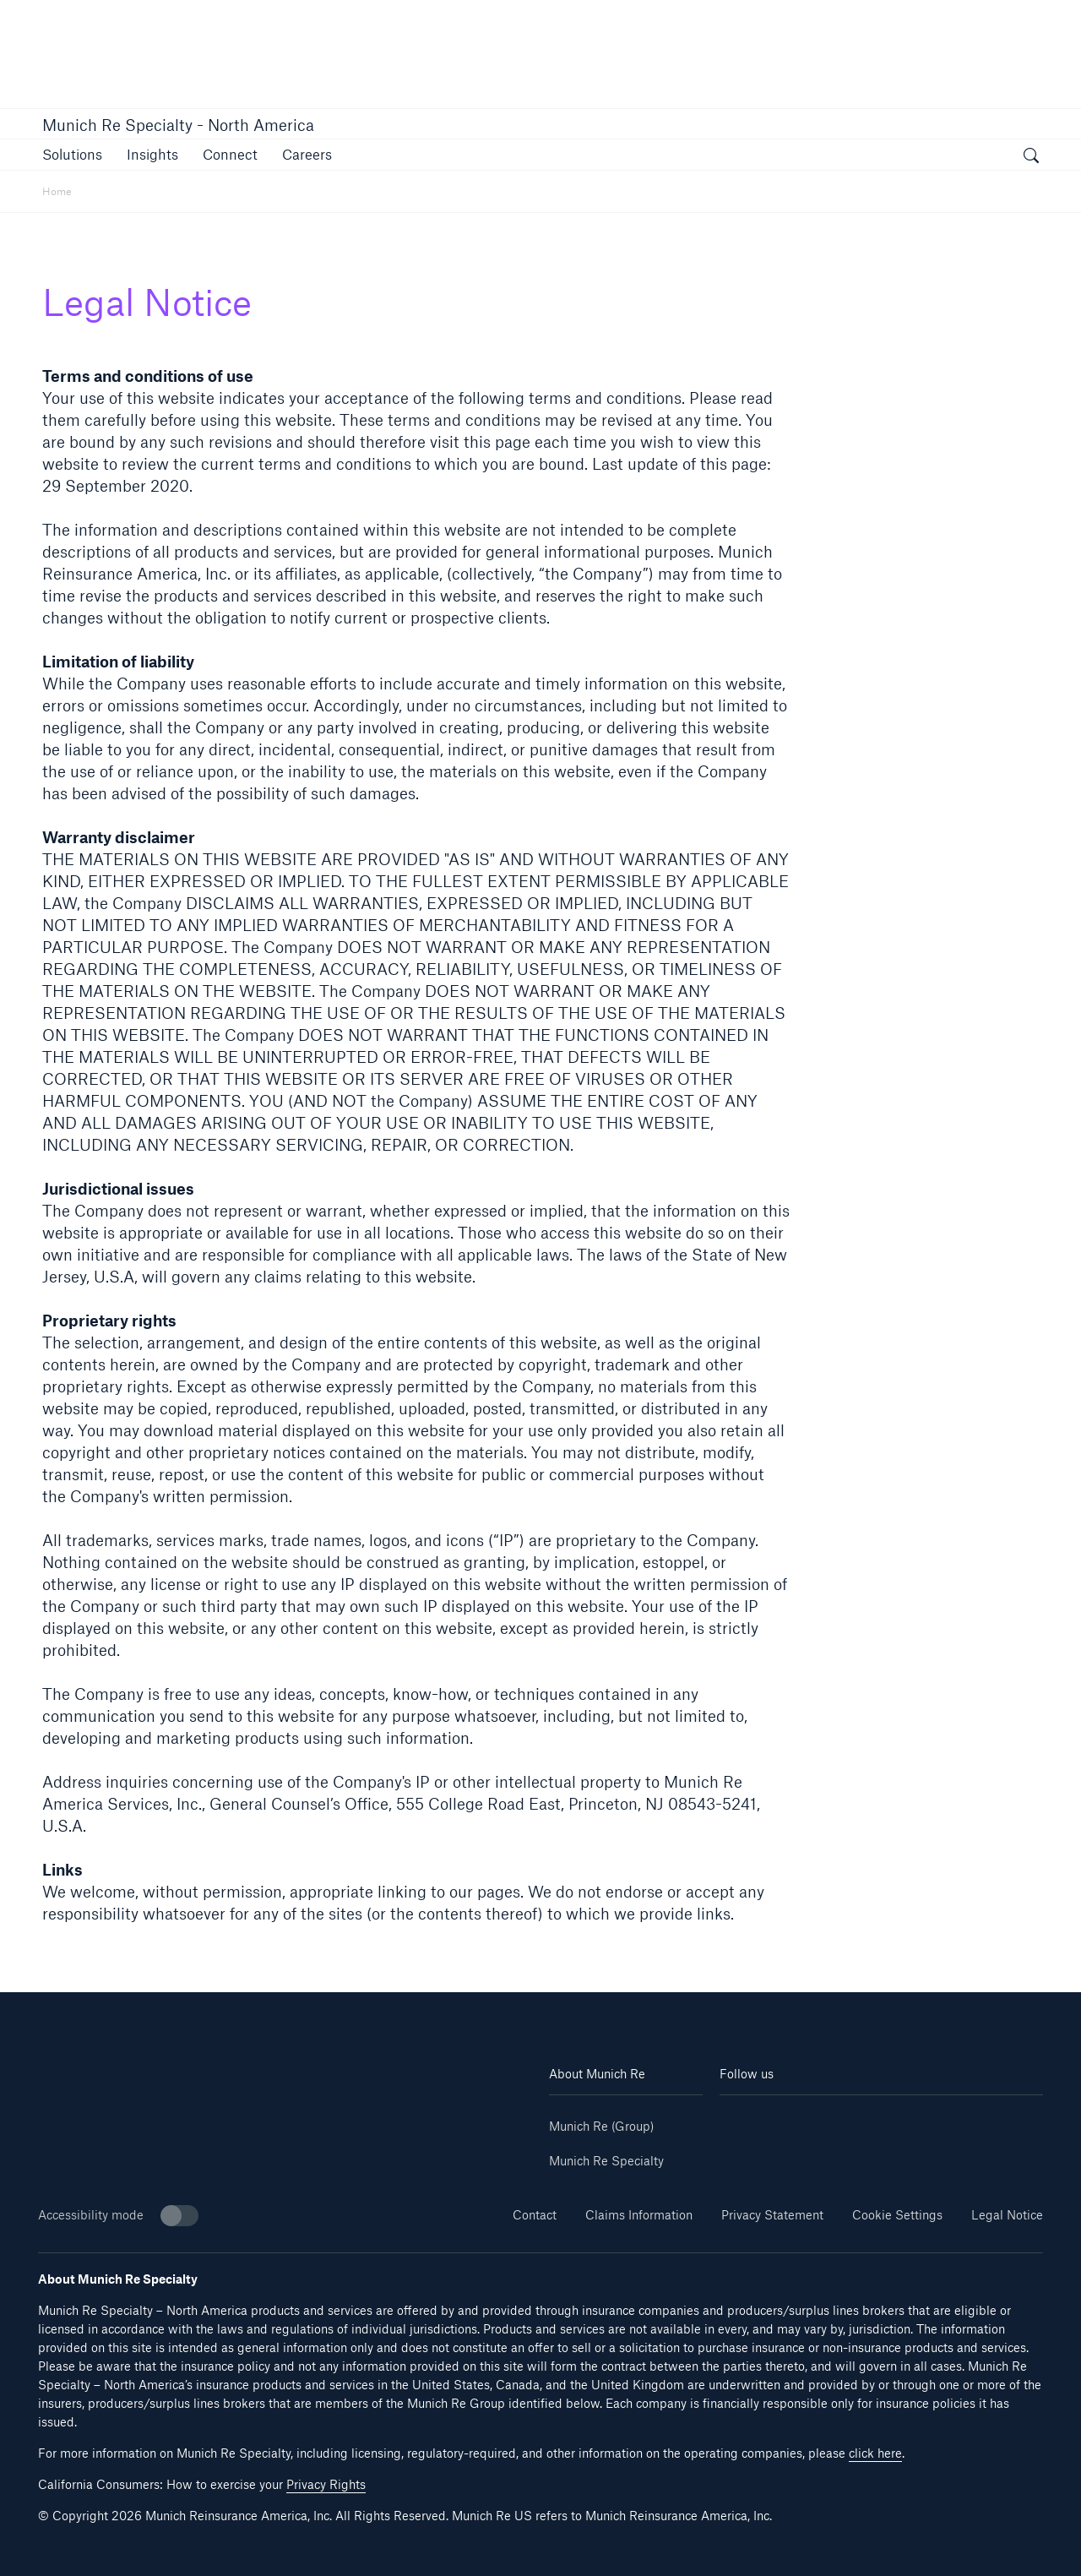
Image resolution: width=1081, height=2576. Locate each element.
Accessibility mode (118, 2215)
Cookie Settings (897, 2215)
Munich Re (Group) (601, 2126)
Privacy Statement (772, 2215)
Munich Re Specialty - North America (178, 125)
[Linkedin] (747, 2120)
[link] (230, 154)
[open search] (1031, 157)
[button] (72, 154)
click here (875, 2453)
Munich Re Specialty (606, 2161)
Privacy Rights (326, 2484)
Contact (535, 2215)
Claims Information (639, 2215)
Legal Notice (1007, 2215)
